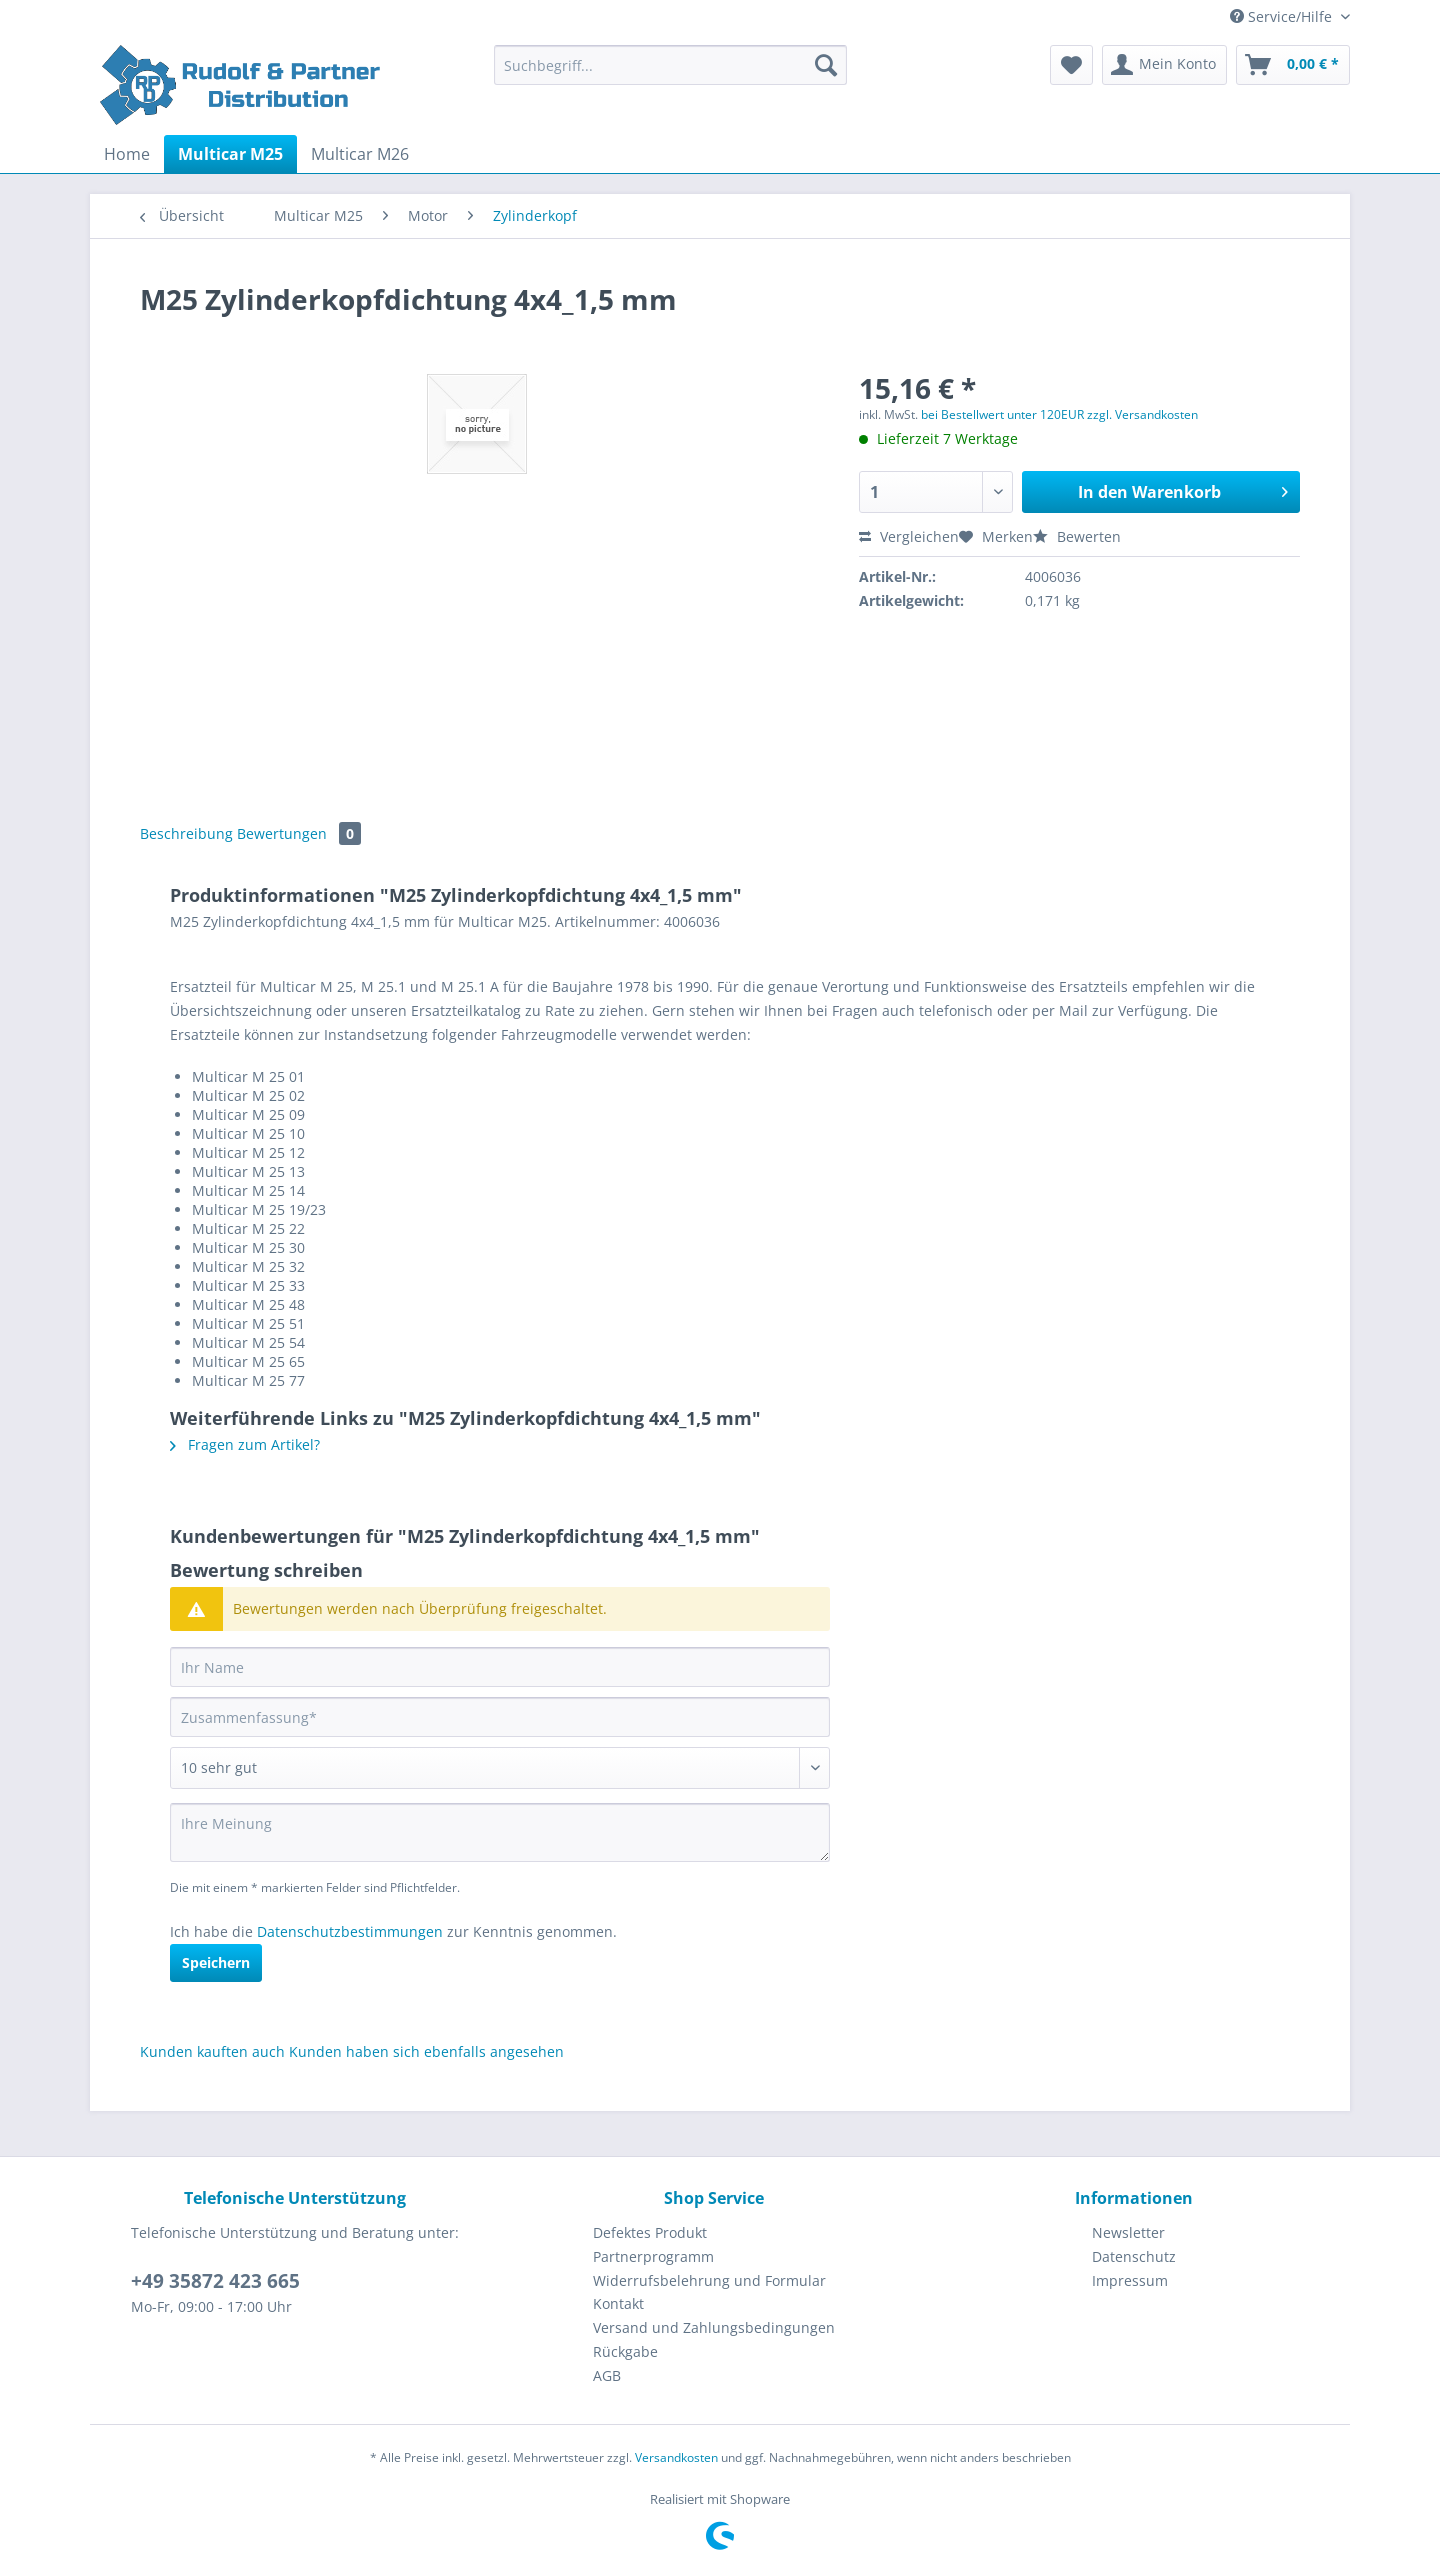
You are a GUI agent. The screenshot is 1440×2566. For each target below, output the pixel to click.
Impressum (1130, 2280)
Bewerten (1077, 536)
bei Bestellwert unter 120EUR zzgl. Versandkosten (1059, 414)
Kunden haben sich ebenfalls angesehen (426, 2051)
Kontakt (618, 2303)
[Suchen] (826, 65)
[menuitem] (670, 74)
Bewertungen (299, 833)
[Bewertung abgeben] (500, 1768)
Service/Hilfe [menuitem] (1283, 16)
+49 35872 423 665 (215, 2281)
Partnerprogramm (653, 2256)
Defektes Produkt (650, 2232)
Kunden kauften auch (212, 2051)
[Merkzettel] (1071, 65)
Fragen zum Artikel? (245, 1444)
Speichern (216, 1962)
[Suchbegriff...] (670, 65)
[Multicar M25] (230, 154)
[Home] (127, 154)
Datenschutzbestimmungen (350, 1931)
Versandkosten (676, 2457)
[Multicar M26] (360, 154)
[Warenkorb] (1293, 65)
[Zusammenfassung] (500, 1717)
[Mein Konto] (1164, 65)
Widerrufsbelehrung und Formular (709, 2280)
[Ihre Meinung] (500, 1832)
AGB (607, 2375)
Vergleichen (909, 536)
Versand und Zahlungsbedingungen (714, 2327)
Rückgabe (625, 2351)
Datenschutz (1134, 2256)
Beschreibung (186, 833)
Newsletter (1128, 2232)
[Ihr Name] (500, 1667)
